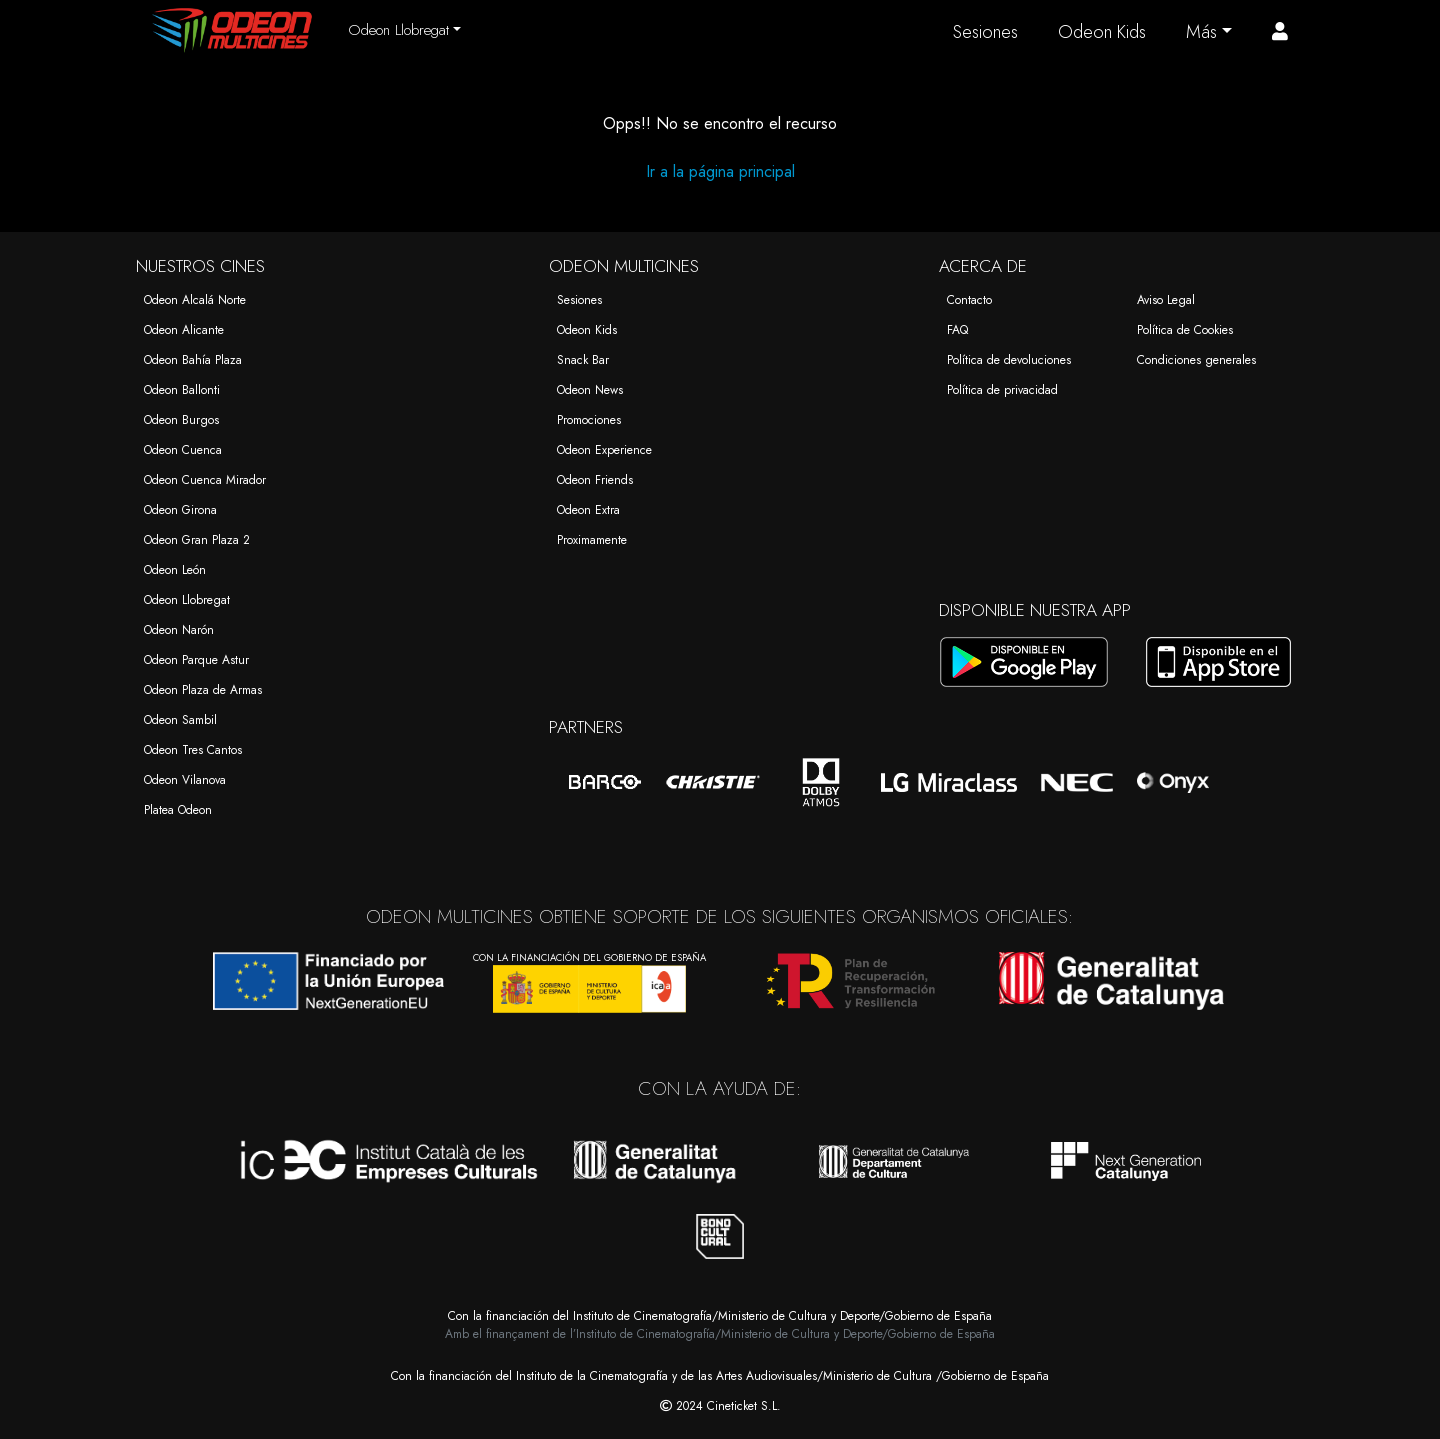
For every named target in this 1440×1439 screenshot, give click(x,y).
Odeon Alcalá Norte (195, 300)
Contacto (969, 300)
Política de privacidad (1002, 390)
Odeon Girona (180, 510)
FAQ (957, 330)
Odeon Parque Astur (196, 660)
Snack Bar (583, 360)
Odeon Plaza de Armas (203, 690)
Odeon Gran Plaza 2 (197, 540)
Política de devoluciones (1009, 360)
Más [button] (1201, 32)
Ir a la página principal (720, 171)
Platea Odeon (178, 810)
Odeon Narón (179, 630)
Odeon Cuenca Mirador (205, 480)
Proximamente (592, 540)
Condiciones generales (1196, 360)
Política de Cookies (1185, 330)
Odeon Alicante (184, 330)
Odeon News (590, 390)
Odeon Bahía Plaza (193, 360)
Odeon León (175, 570)
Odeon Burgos (181, 420)
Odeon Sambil (180, 720)
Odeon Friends (595, 480)
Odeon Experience (604, 450)
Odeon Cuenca (183, 450)
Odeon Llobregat (187, 600)
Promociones (589, 420)
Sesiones (985, 32)
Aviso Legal (1166, 300)
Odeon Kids (1102, 32)
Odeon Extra (588, 510)
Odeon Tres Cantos (193, 750)
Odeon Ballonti (182, 390)
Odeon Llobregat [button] (398, 30)
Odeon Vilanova (185, 780)
